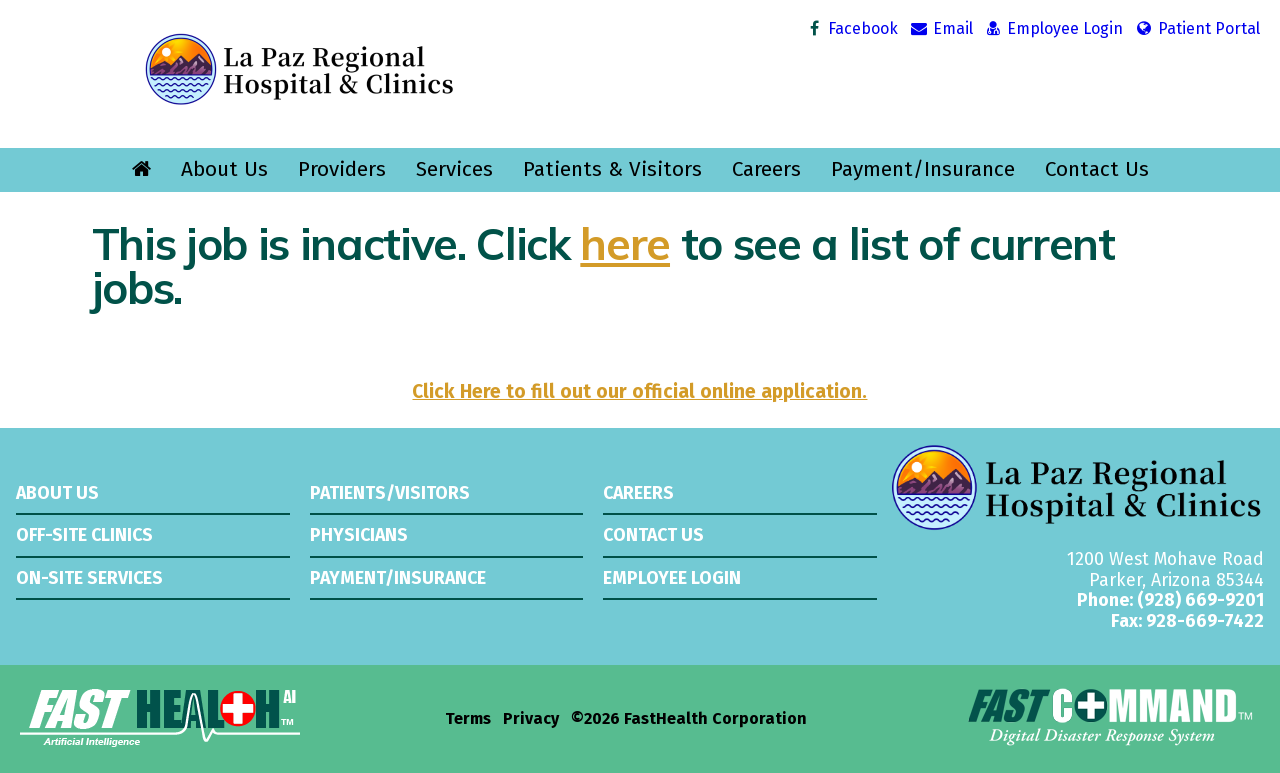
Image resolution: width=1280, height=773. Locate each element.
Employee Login (1053, 29)
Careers (766, 169)
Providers (342, 169)
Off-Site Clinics (84, 535)
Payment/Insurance (923, 169)
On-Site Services (89, 578)
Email (940, 29)
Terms (468, 719)
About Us (224, 169)
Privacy (531, 719)
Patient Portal (1196, 29)
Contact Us (1097, 169)
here (625, 243)
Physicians (359, 535)
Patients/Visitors (390, 493)
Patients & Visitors (612, 169)
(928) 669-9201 (1200, 600)
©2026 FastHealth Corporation (689, 719)
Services (454, 169)
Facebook (851, 29)
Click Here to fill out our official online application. (639, 391)
